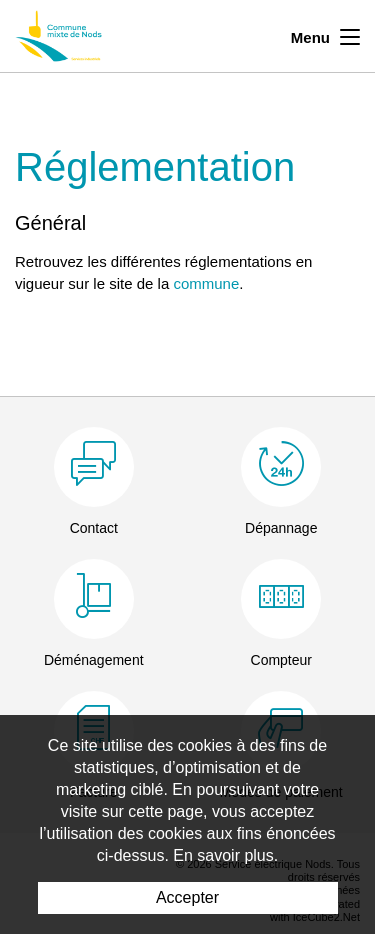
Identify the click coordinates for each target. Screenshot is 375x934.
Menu (325, 35)
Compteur (281, 660)
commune (206, 283)
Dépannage (281, 528)
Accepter (187, 897)
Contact (94, 528)
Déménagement (94, 660)
